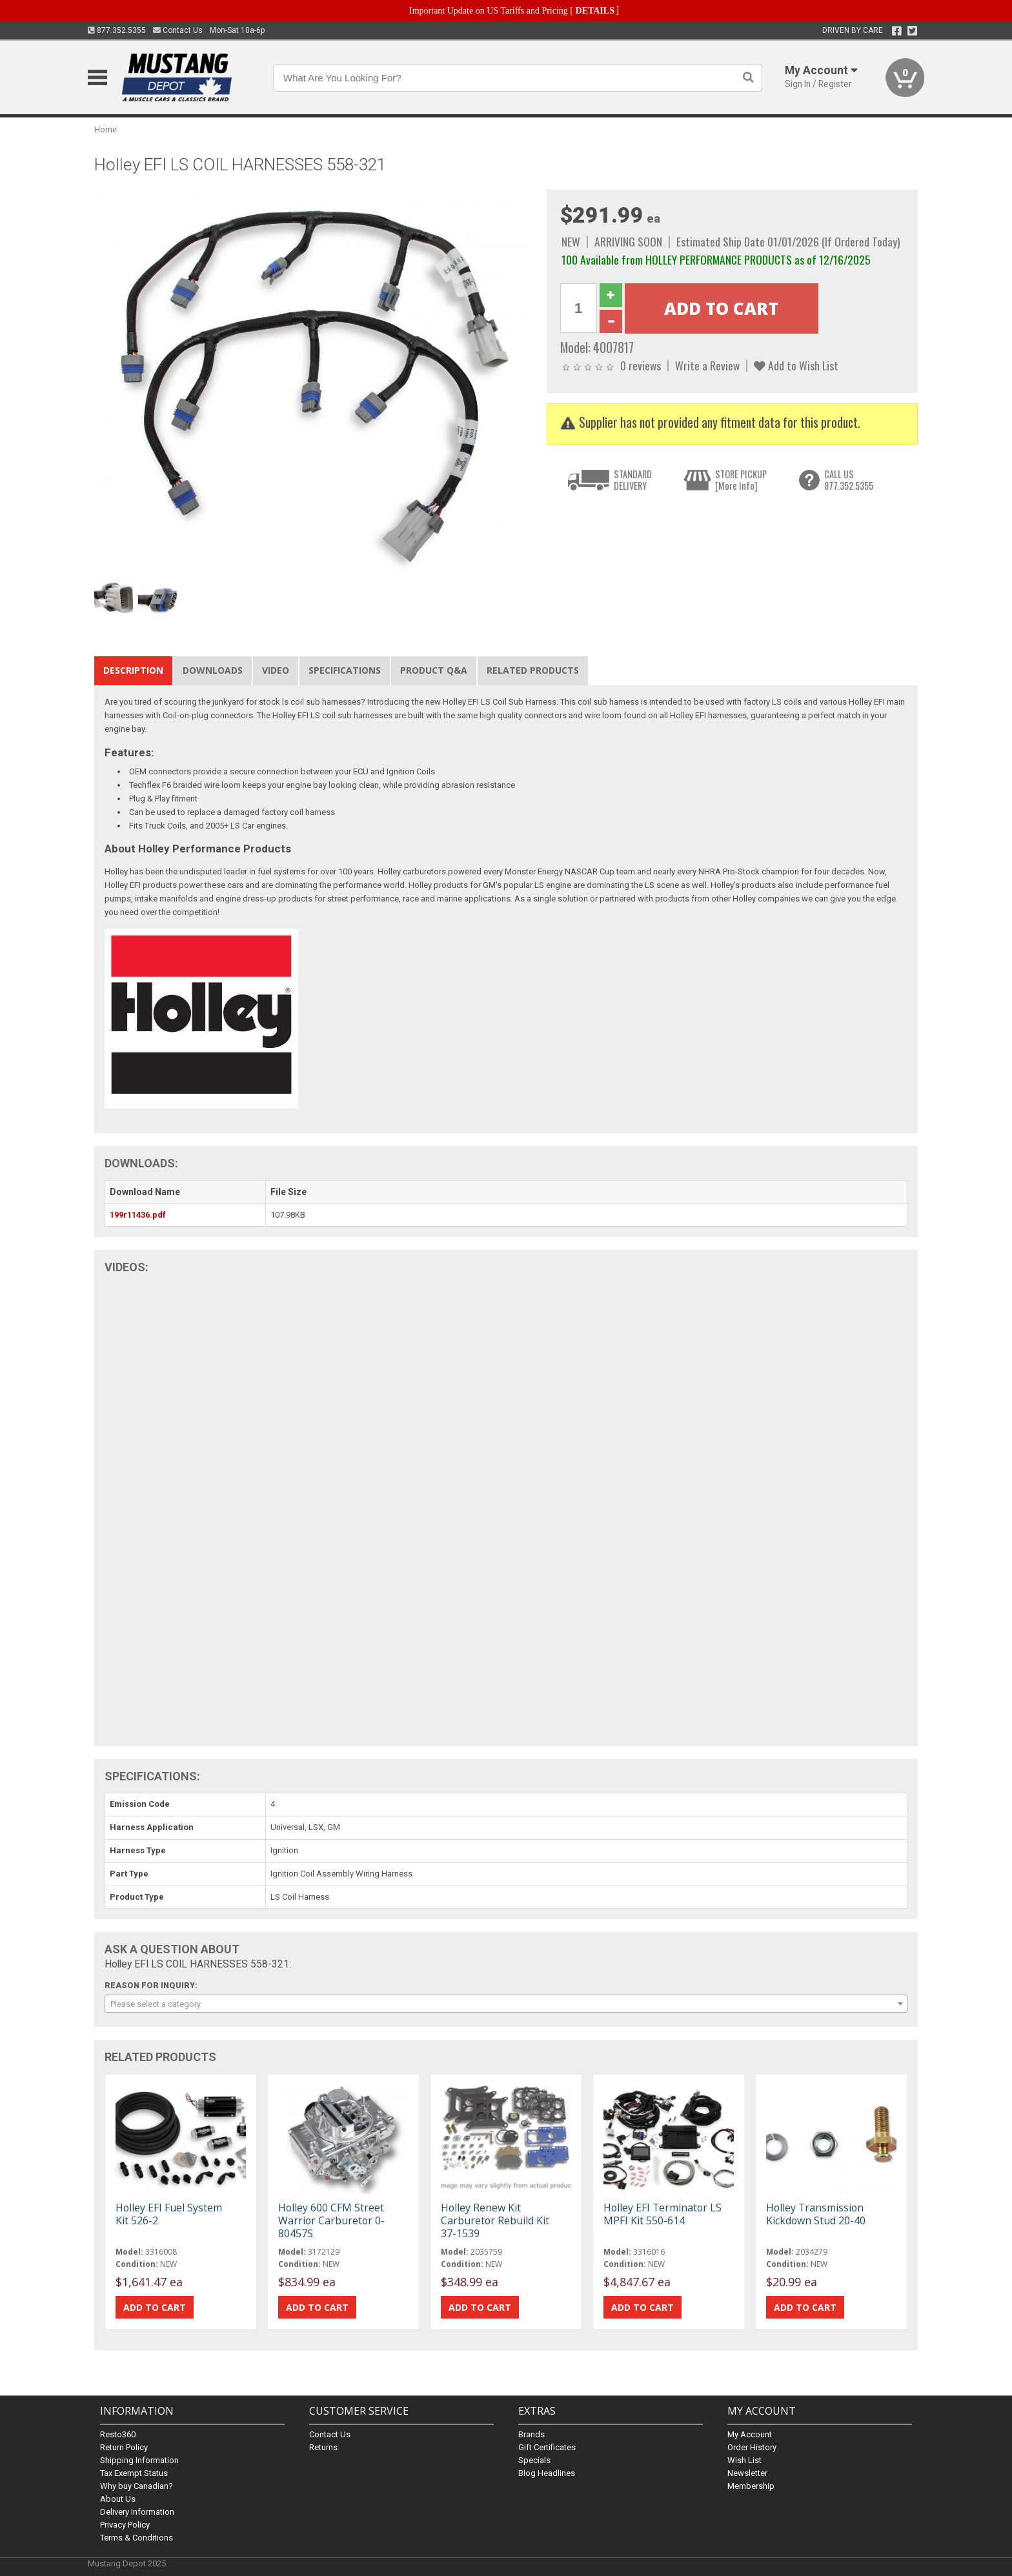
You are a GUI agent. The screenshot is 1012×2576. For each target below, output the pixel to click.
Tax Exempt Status (134, 2473)
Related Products (533, 670)
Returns (323, 2447)
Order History (751, 2447)
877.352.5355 (117, 30)
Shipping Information (139, 2460)
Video (275, 670)
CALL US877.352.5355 (848, 479)
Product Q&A (433, 670)
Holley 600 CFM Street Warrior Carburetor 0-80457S (331, 2220)
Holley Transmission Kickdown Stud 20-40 (815, 2214)
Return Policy (124, 2447)
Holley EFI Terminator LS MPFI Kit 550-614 (662, 2214)
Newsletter (747, 2473)
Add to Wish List (796, 365)
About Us (118, 2499)
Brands (531, 2434)
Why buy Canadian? (136, 2486)
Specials (534, 2460)
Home (105, 129)
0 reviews (640, 365)
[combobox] (506, 2004)
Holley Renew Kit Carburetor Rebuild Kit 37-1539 (495, 2220)
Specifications (345, 670)
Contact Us (178, 30)
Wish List (744, 2460)
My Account (749, 2434)
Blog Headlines (546, 2473)
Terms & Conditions (136, 2537)
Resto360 (118, 2434)
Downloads (213, 670)
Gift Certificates (547, 2447)
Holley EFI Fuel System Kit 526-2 (169, 2214)
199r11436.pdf (138, 1215)
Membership (750, 2486)
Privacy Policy (125, 2525)
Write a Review (707, 365)
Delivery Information (137, 2512)
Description (133, 670)
